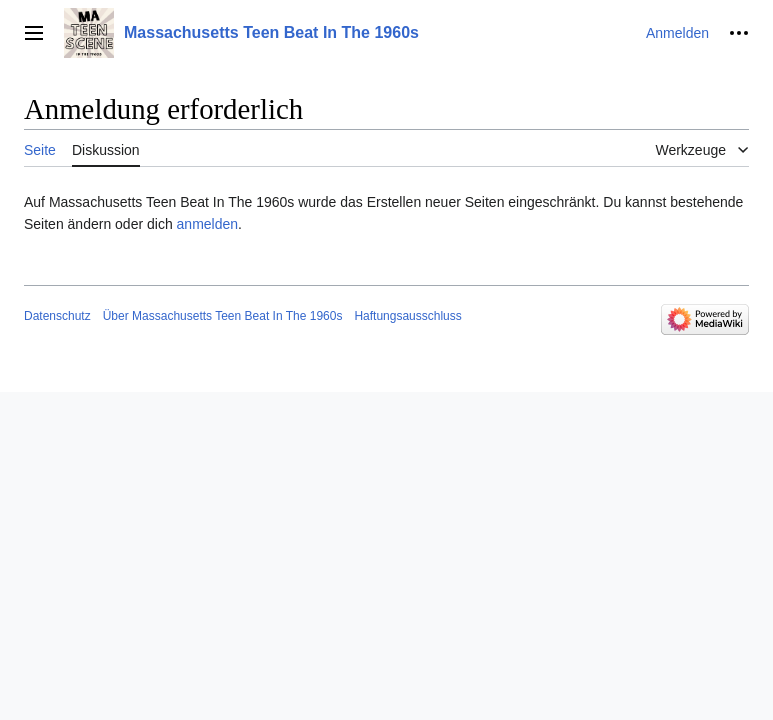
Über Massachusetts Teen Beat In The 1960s (223, 316)
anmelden (208, 224)
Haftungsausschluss (407, 316)
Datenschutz (57, 316)
